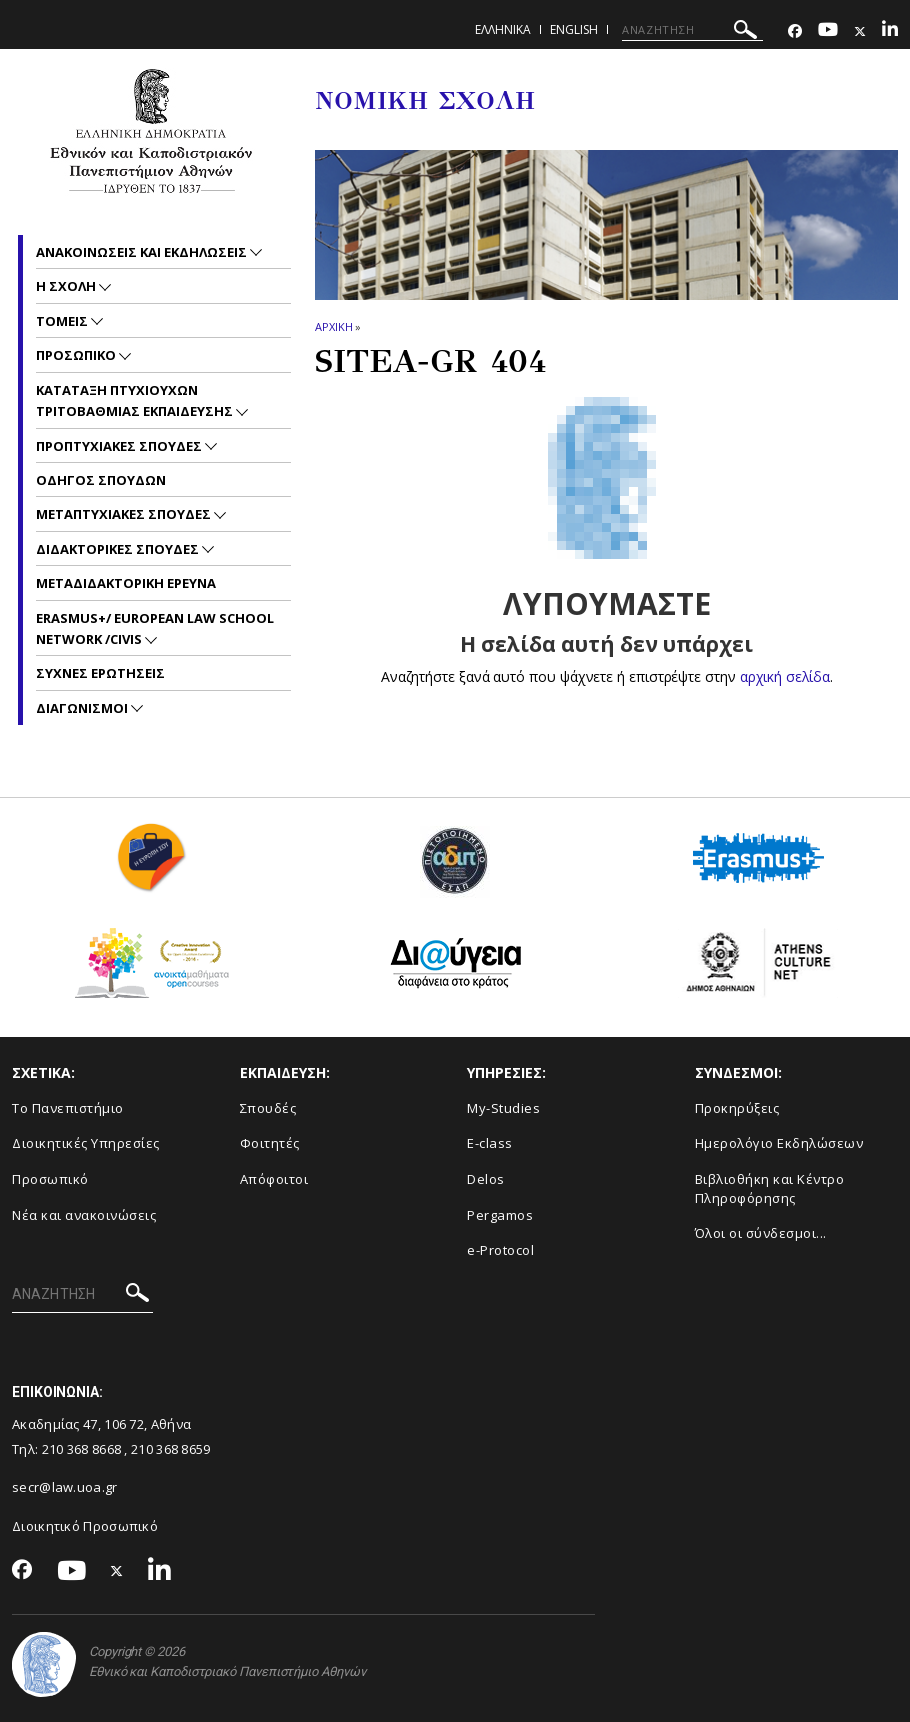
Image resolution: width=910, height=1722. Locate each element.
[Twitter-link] (860, 31)
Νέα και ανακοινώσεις (84, 1215)
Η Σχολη (67, 286)
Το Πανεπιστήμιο (68, 1108)
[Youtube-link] (828, 31)
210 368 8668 (82, 1449)
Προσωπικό (50, 1179)
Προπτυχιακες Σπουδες (120, 446)
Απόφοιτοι (274, 1179)
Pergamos (500, 1215)
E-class (490, 1143)
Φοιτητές (270, 1143)
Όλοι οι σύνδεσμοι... (761, 1233)
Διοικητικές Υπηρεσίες (86, 1143)
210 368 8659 (171, 1449)
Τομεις (63, 321)
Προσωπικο (77, 355)
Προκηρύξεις (737, 1108)
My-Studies (503, 1108)
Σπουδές (268, 1108)
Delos (486, 1179)
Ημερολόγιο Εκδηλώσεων (779, 1143)
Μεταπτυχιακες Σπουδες (125, 514)
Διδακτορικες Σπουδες (119, 549)
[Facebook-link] (795, 31)
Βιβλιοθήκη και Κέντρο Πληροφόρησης (770, 1188)
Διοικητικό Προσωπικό (85, 1526)
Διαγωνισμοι (83, 708)
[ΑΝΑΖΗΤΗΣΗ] (692, 30)
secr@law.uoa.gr (65, 1487)
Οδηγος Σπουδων (101, 480)
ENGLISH (574, 29)
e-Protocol (500, 1250)
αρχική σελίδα (784, 676)
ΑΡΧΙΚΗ (333, 326)
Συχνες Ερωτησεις (100, 673)
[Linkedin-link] (890, 31)
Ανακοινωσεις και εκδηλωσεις (143, 252)
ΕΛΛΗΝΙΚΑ (503, 29)
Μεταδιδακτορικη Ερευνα (126, 583)
